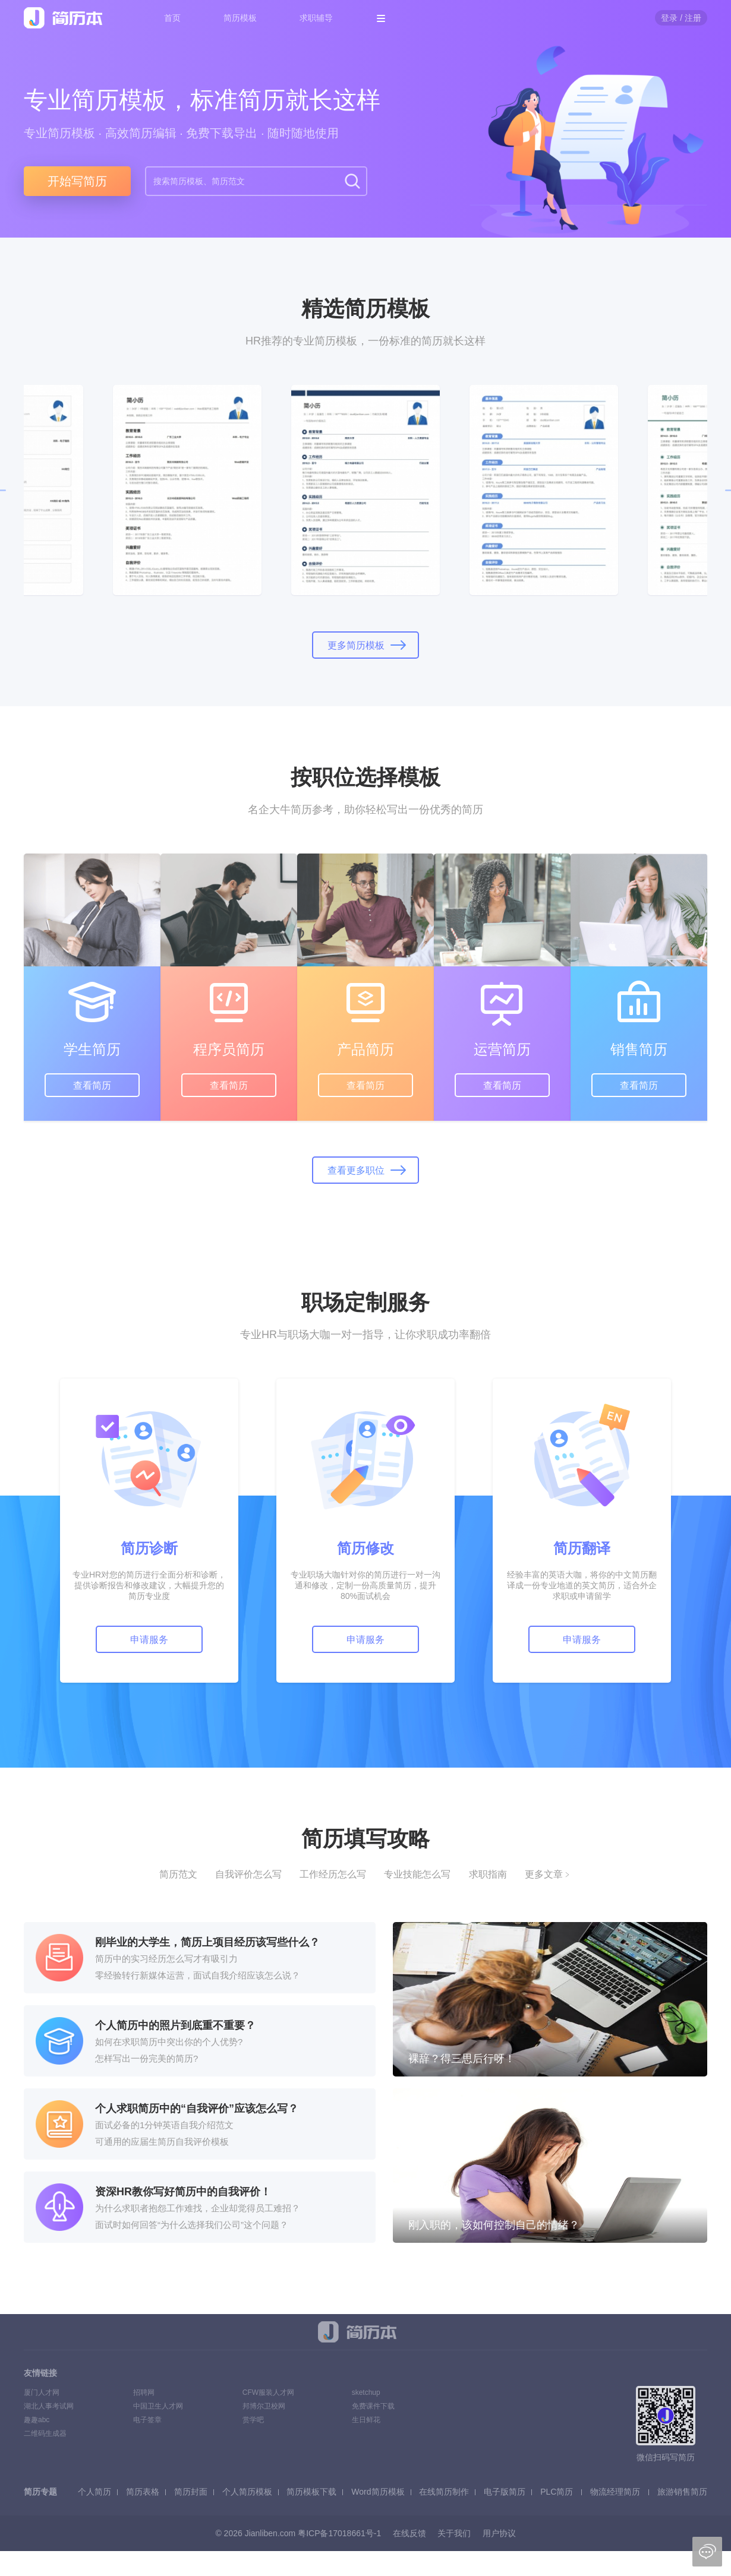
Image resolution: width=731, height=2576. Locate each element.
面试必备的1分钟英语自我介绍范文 (164, 2125)
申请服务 (149, 1640)
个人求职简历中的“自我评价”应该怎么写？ (196, 2108)
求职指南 (488, 1874)
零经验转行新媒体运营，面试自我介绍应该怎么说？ (197, 1975)
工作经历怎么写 (333, 1874)
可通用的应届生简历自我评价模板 (162, 2141)
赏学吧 (253, 2420)
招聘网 (144, 2392)
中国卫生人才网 (158, 2406)
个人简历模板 (247, 2491)
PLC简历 (556, 2491)
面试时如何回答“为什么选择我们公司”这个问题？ (191, 2225)
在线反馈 (409, 2533)
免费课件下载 (373, 2406)
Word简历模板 (377, 2491)
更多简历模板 (356, 645)
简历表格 (142, 2491)
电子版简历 (504, 2491)
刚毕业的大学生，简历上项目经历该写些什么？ (207, 1942)
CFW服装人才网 (268, 2392)
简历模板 (240, 18)
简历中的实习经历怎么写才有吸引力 (166, 1959)
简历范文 (178, 1874)
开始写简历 (77, 181)
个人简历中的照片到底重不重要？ (175, 2025)
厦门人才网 (41, 2392)
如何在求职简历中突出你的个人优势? (168, 2042)
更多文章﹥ (548, 1874)
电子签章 (147, 2420)
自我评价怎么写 (248, 1874)
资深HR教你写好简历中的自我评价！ (183, 2192)
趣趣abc (36, 2420)
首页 (172, 18)
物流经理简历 (615, 2491)
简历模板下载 (311, 2491)
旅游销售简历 (682, 2491)
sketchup (366, 2392)
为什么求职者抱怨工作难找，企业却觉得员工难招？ (197, 2208)
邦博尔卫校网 (263, 2406)
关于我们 (454, 2533)
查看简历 (92, 1085)
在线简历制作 (444, 2491)
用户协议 (499, 2533)
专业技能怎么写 (417, 1874)
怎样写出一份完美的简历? (146, 2058)
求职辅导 (316, 18)
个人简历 (94, 2491)
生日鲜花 (366, 2420)
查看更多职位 (356, 1170)
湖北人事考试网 (49, 2406)
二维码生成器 (45, 2433)
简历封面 (190, 2491)
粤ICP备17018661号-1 (339, 2533)
